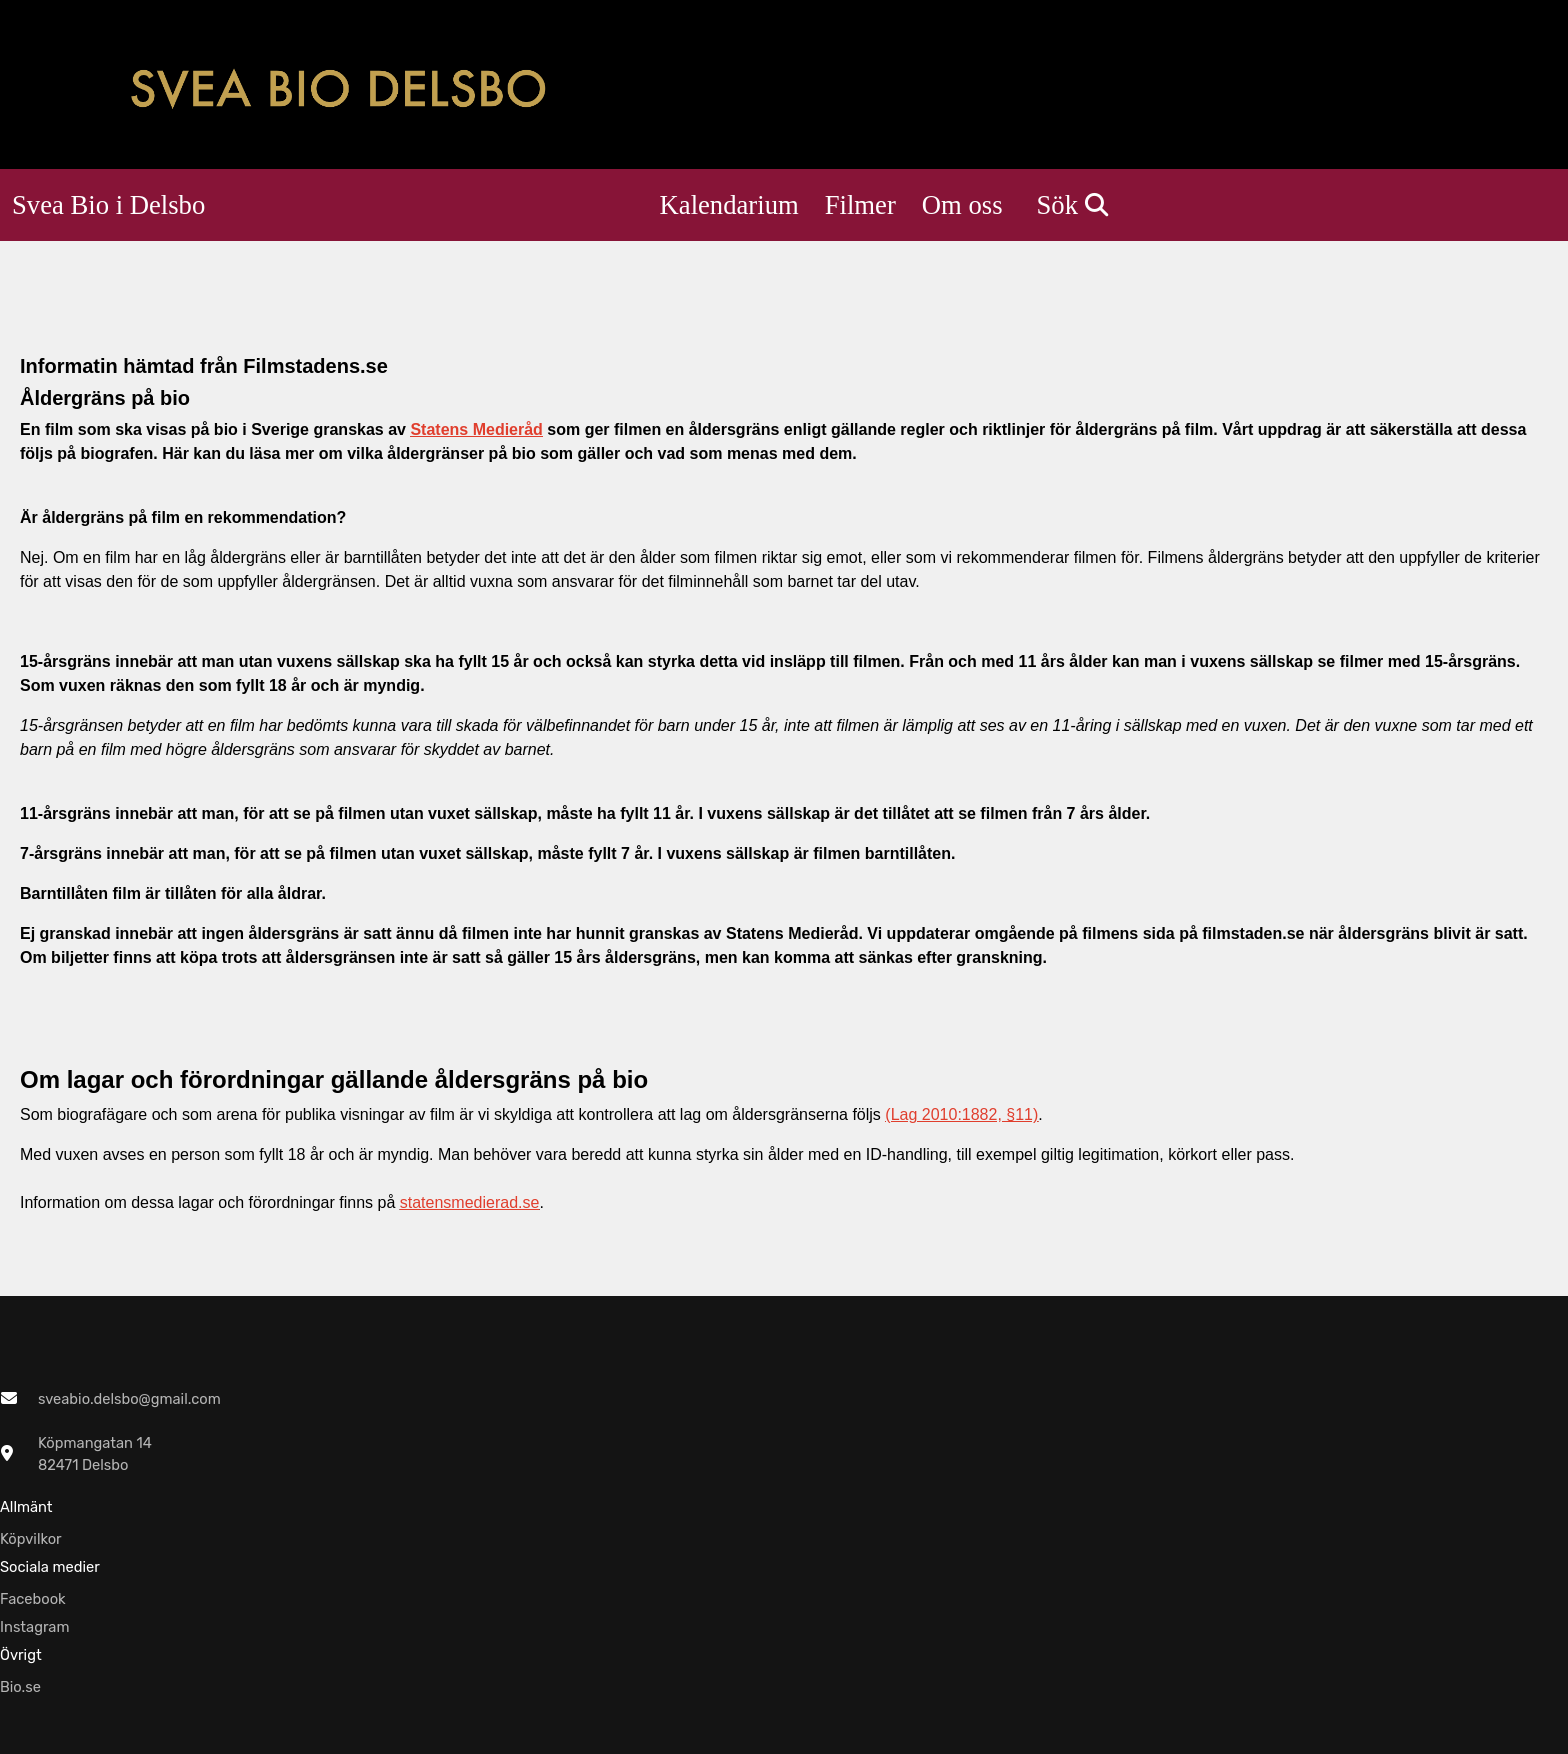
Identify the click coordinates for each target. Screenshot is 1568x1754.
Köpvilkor (31, 1539)
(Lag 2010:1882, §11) (961, 1114)
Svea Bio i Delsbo (108, 205)
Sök (1072, 205)
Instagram (35, 1627)
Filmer (860, 205)
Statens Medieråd (476, 429)
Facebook (33, 1599)
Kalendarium (729, 205)
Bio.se (20, 1687)
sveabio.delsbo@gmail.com (129, 1399)
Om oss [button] (962, 205)
